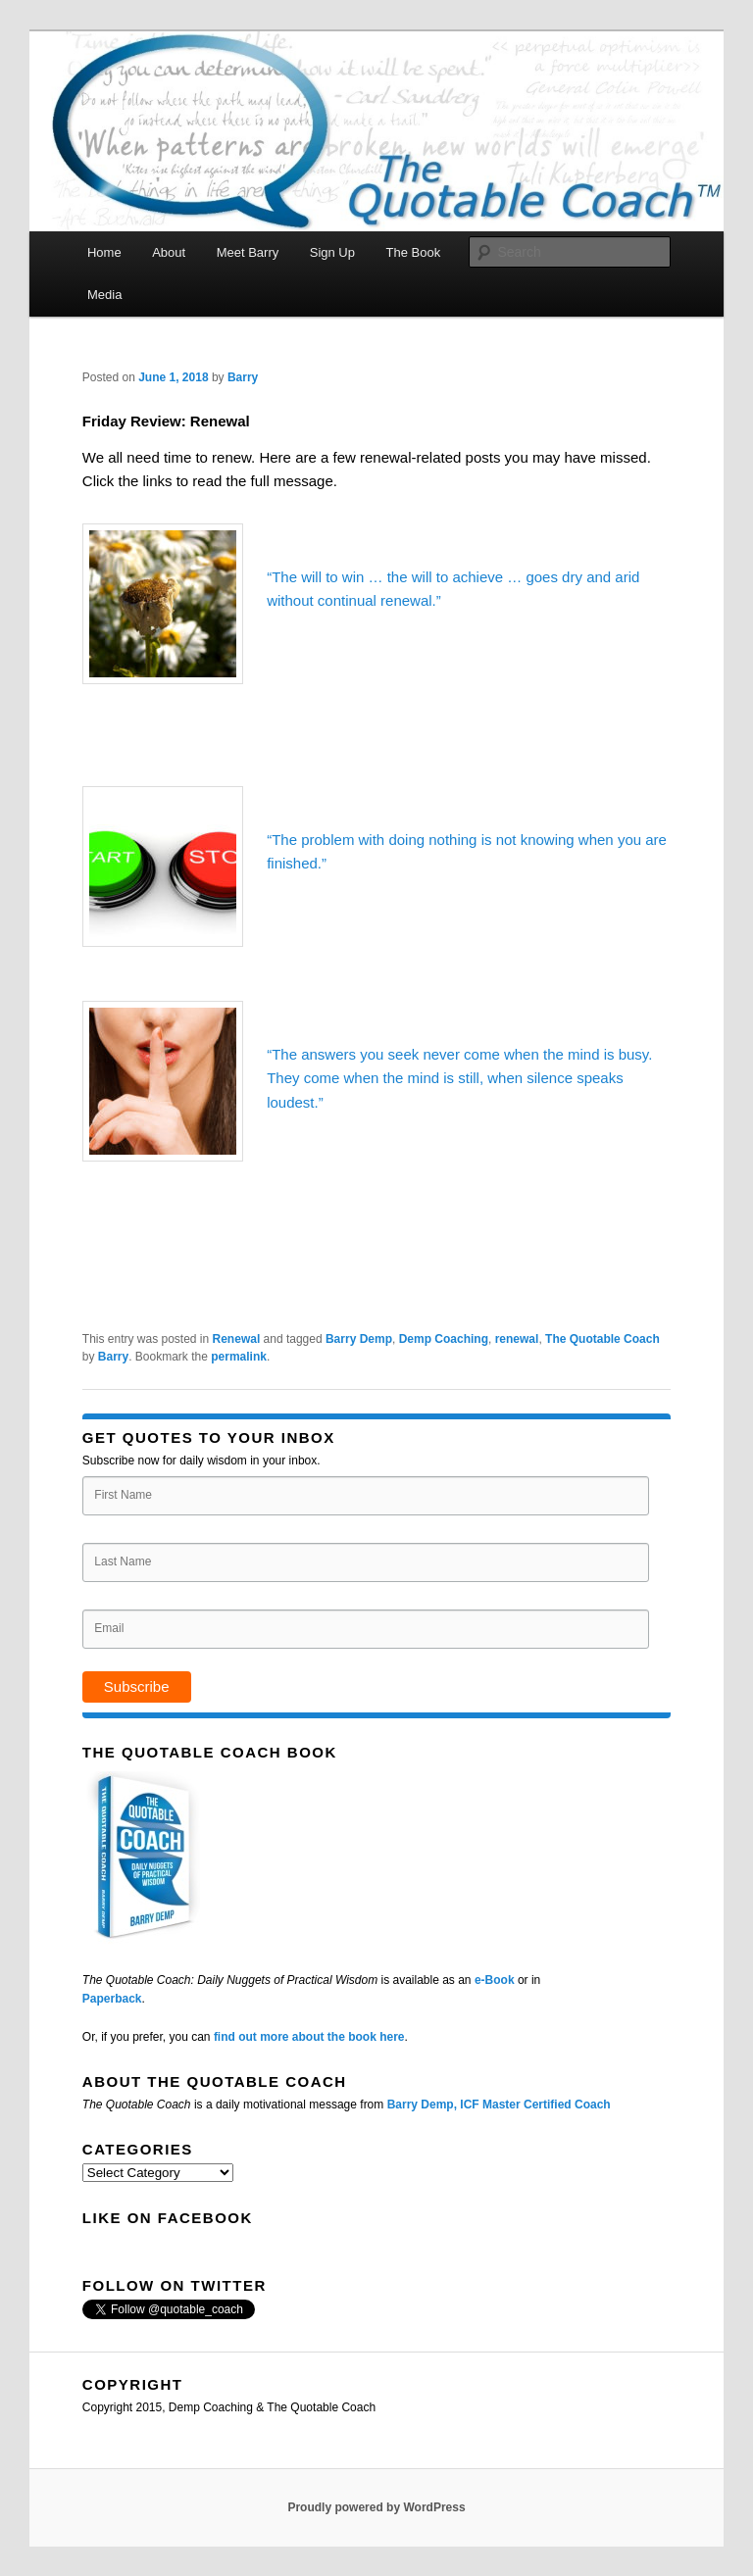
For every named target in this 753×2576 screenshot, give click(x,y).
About (168, 252)
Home (104, 252)
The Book (412, 252)
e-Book (495, 1980)
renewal (517, 1339)
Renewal (237, 1339)
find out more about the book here (309, 2037)
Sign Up (332, 252)
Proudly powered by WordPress (376, 2507)
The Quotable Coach (602, 1339)
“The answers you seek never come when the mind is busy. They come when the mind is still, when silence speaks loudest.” (459, 1078)
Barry (242, 377)
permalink (239, 1356)
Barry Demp (359, 1339)
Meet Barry (248, 252)
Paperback (112, 1999)
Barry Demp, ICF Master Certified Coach (499, 2104)
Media (104, 294)
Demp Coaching (443, 1339)
